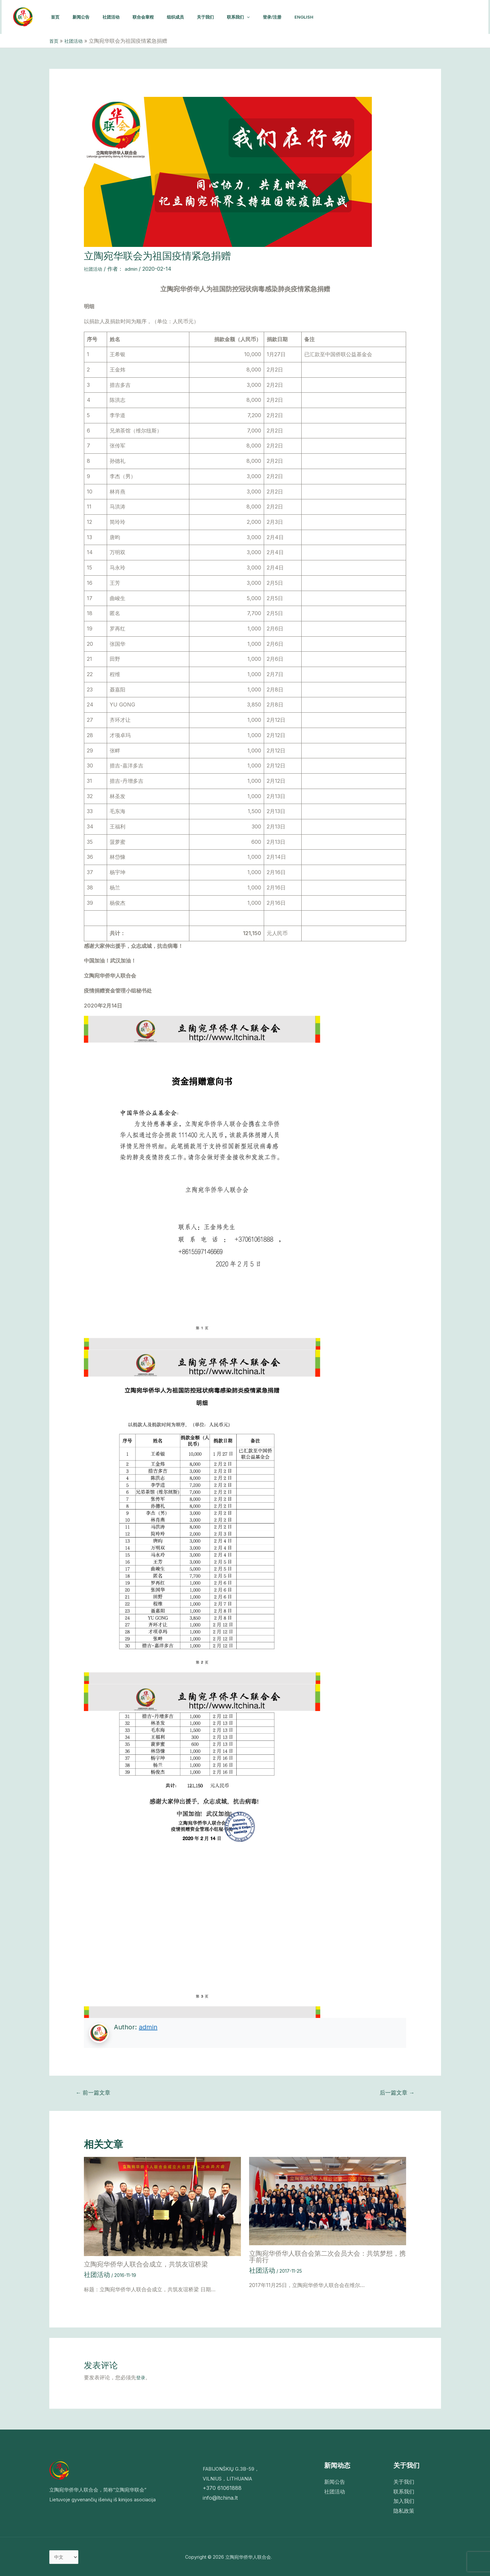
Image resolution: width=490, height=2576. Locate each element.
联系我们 (255, 17)
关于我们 (219, 17)
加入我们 (403, 2498)
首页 (56, 17)
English (326, 17)
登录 (141, 2374)
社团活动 (117, 17)
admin (148, 2027)
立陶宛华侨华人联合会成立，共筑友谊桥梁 (146, 2264)
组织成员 (187, 17)
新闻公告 (84, 17)
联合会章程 (152, 17)
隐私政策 (403, 2508)
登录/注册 (291, 17)
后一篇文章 (397, 2092)
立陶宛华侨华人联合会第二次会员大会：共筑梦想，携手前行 (327, 2257)
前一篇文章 (92, 2092)
